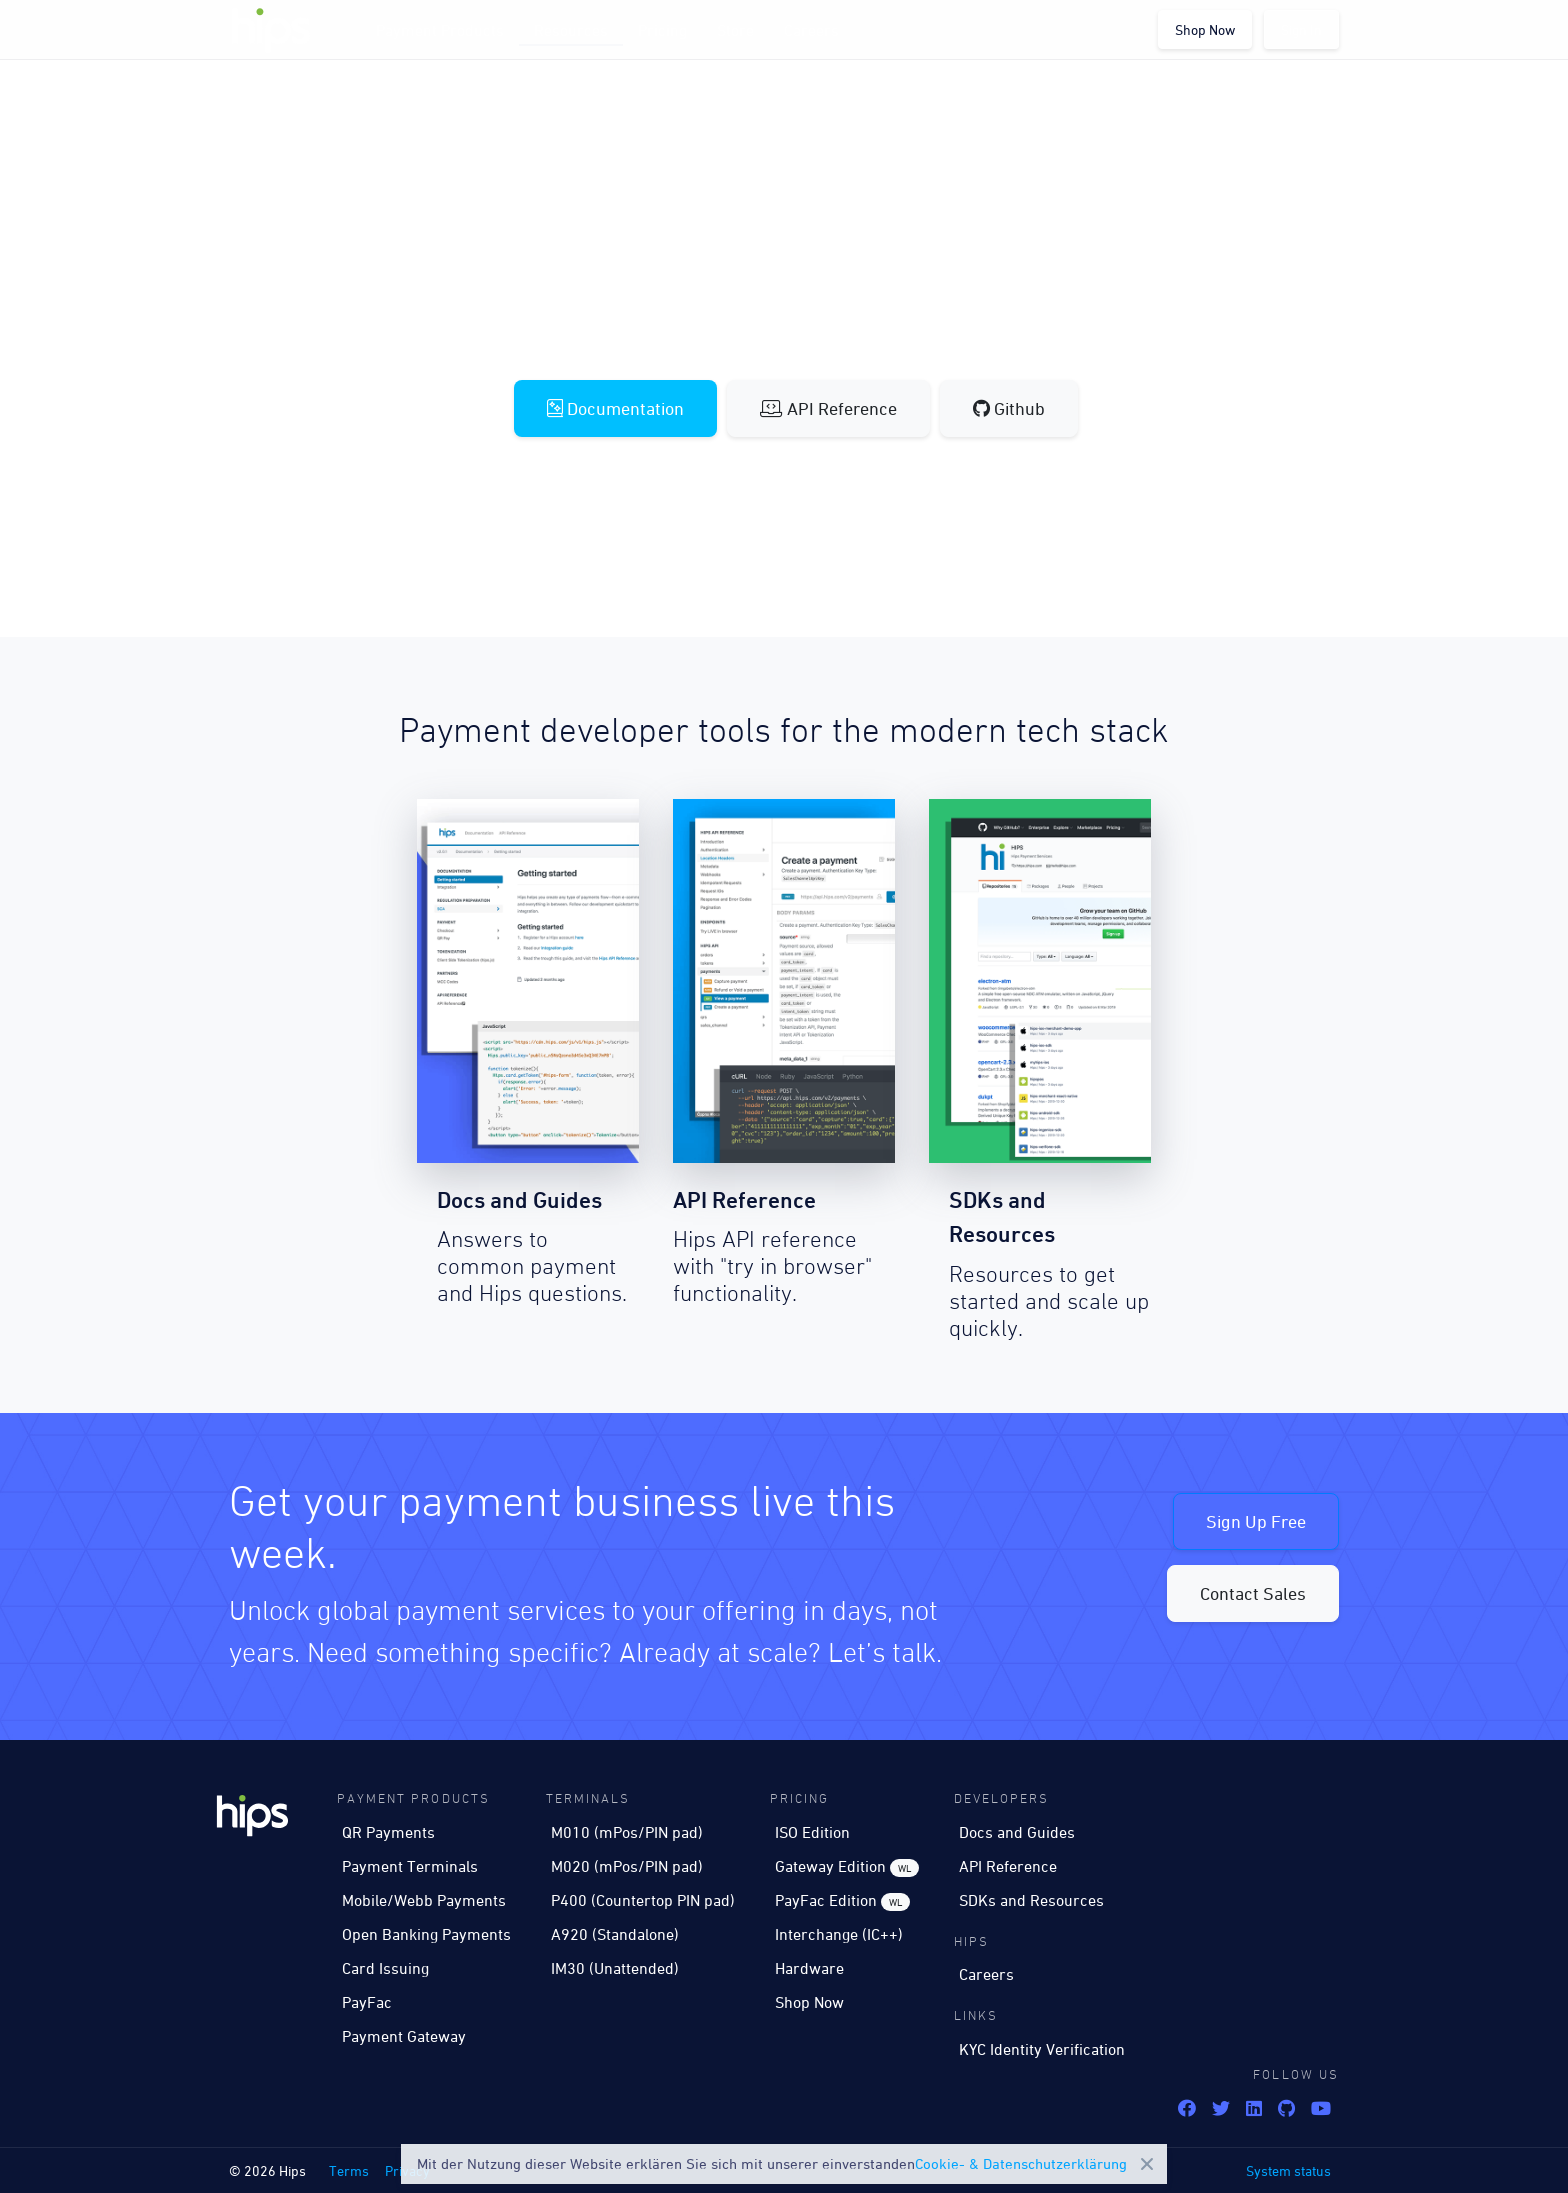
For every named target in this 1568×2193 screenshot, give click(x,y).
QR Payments (388, 1832)
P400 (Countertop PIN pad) (643, 1900)
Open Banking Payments (426, 1934)
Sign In (1301, 29)
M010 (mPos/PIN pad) (627, 1832)
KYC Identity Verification (1042, 2049)
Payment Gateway (404, 2036)
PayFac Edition (842, 1901)
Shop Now (1205, 29)
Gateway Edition (847, 1867)
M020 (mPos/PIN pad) (627, 1866)
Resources (571, 30)
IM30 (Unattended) (615, 1968)
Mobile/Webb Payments (424, 1900)
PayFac (367, 2002)
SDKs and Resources (1031, 1900)
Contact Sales (1253, 1593)
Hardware (809, 1968)
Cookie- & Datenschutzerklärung (1021, 2163)
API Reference (828, 408)
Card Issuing (385, 1968)
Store (735, 30)
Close (1147, 2164)
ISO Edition (812, 1832)
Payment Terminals (410, 1866)
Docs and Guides (1017, 1832)
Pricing (662, 30)
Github (1009, 408)
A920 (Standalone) (615, 1934)
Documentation (615, 408)
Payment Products (440, 30)
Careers (811, 30)
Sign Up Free (1256, 1521)
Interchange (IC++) (839, 1934)
